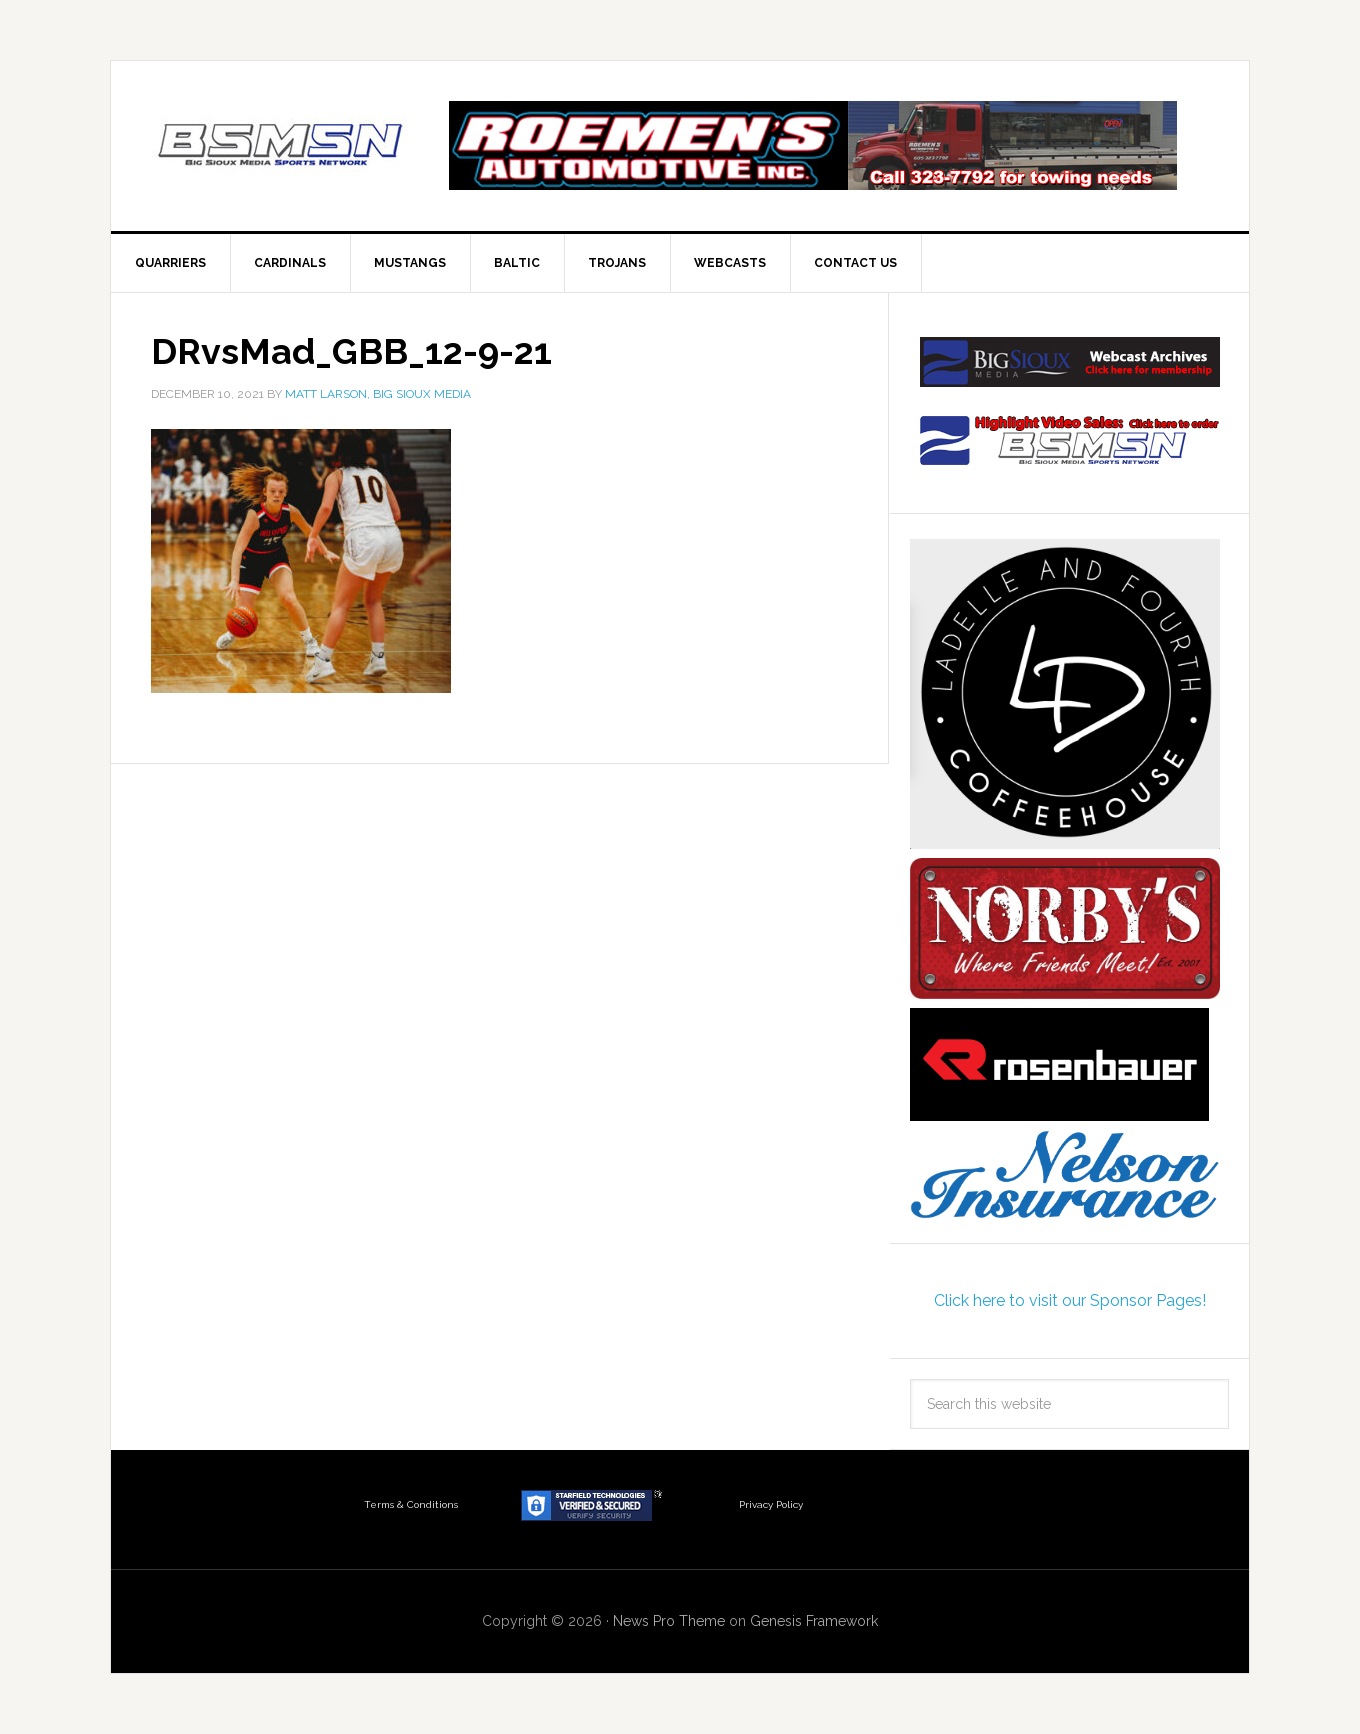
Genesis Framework (814, 1621)
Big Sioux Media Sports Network (281, 146)
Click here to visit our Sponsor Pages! (1070, 1300)
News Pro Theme (669, 1621)
